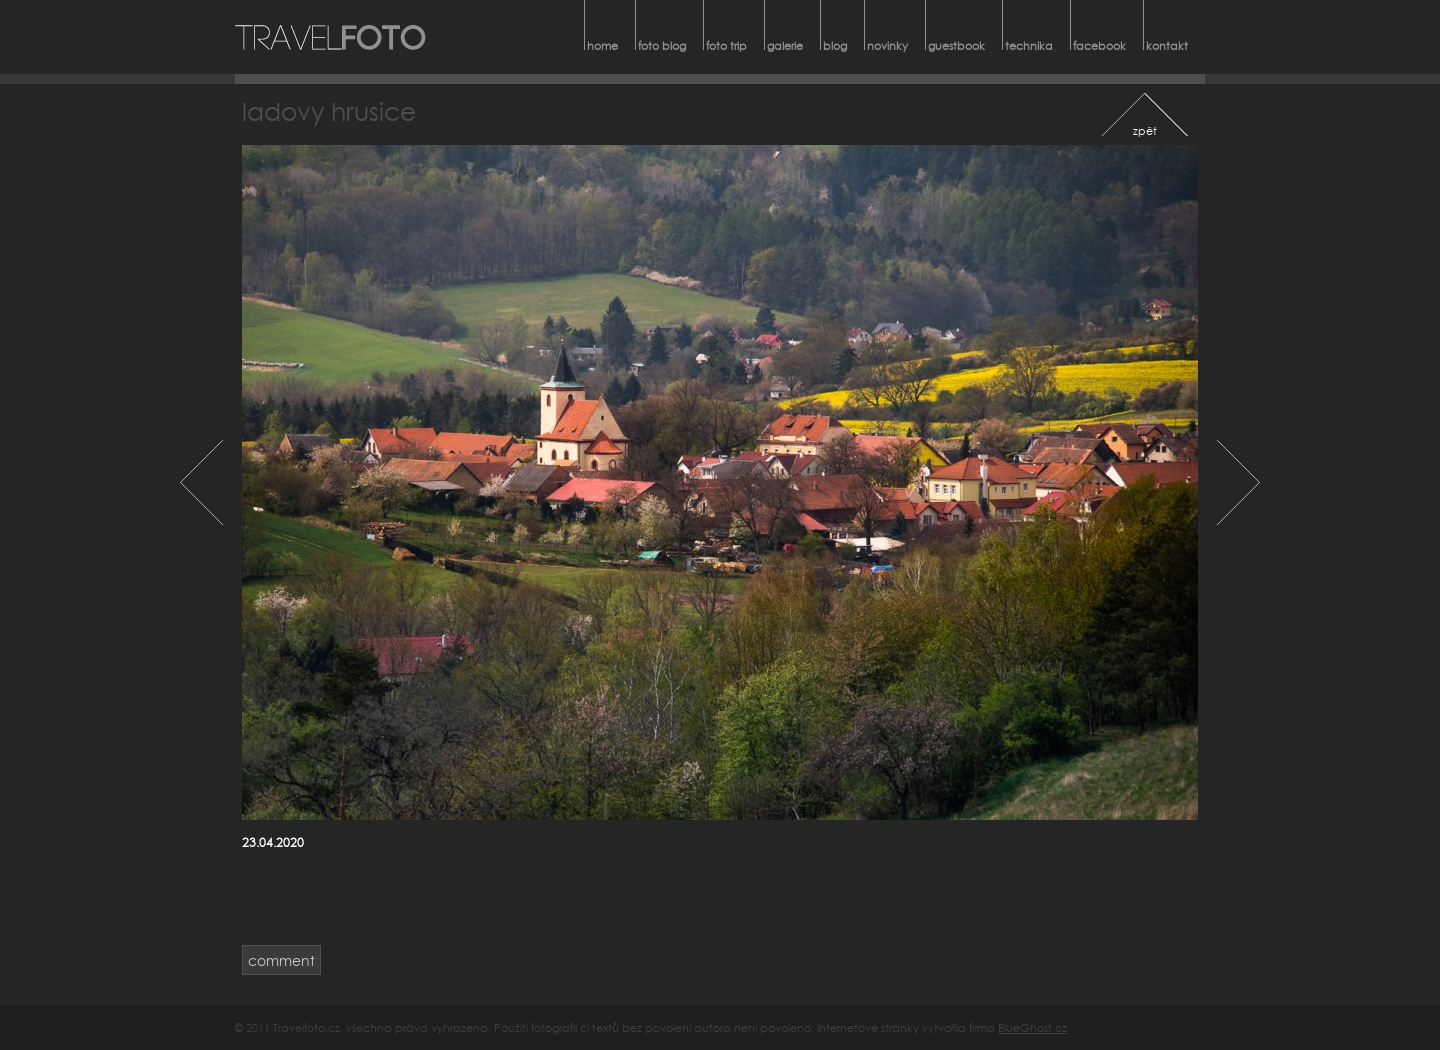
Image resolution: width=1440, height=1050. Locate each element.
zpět (1145, 130)
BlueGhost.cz (1032, 1027)
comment (281, 960)
